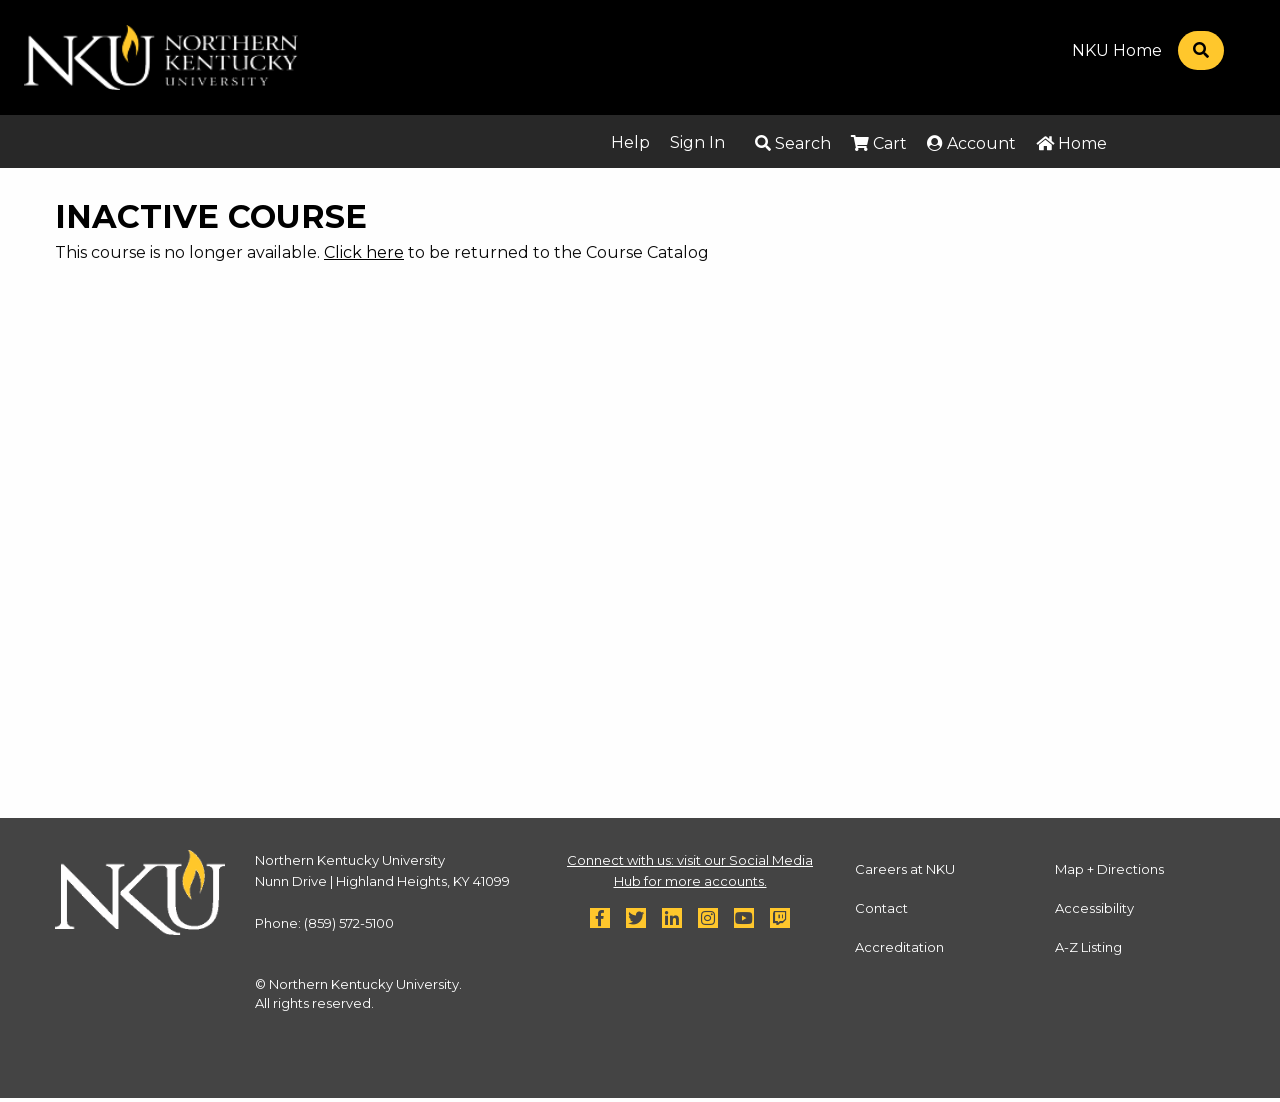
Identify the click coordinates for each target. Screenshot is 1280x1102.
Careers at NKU (905, 869)
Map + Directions (1109, 869)
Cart (879, 143)
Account (971, 143)
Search (793, 143)
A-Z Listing (1088, 947)
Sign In (697, 142)
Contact (881, 908)
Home (1071, 143)
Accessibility (1094, 908)
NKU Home (1117, 51)
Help (630, 142)
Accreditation (899, 947)
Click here (364, 252)
